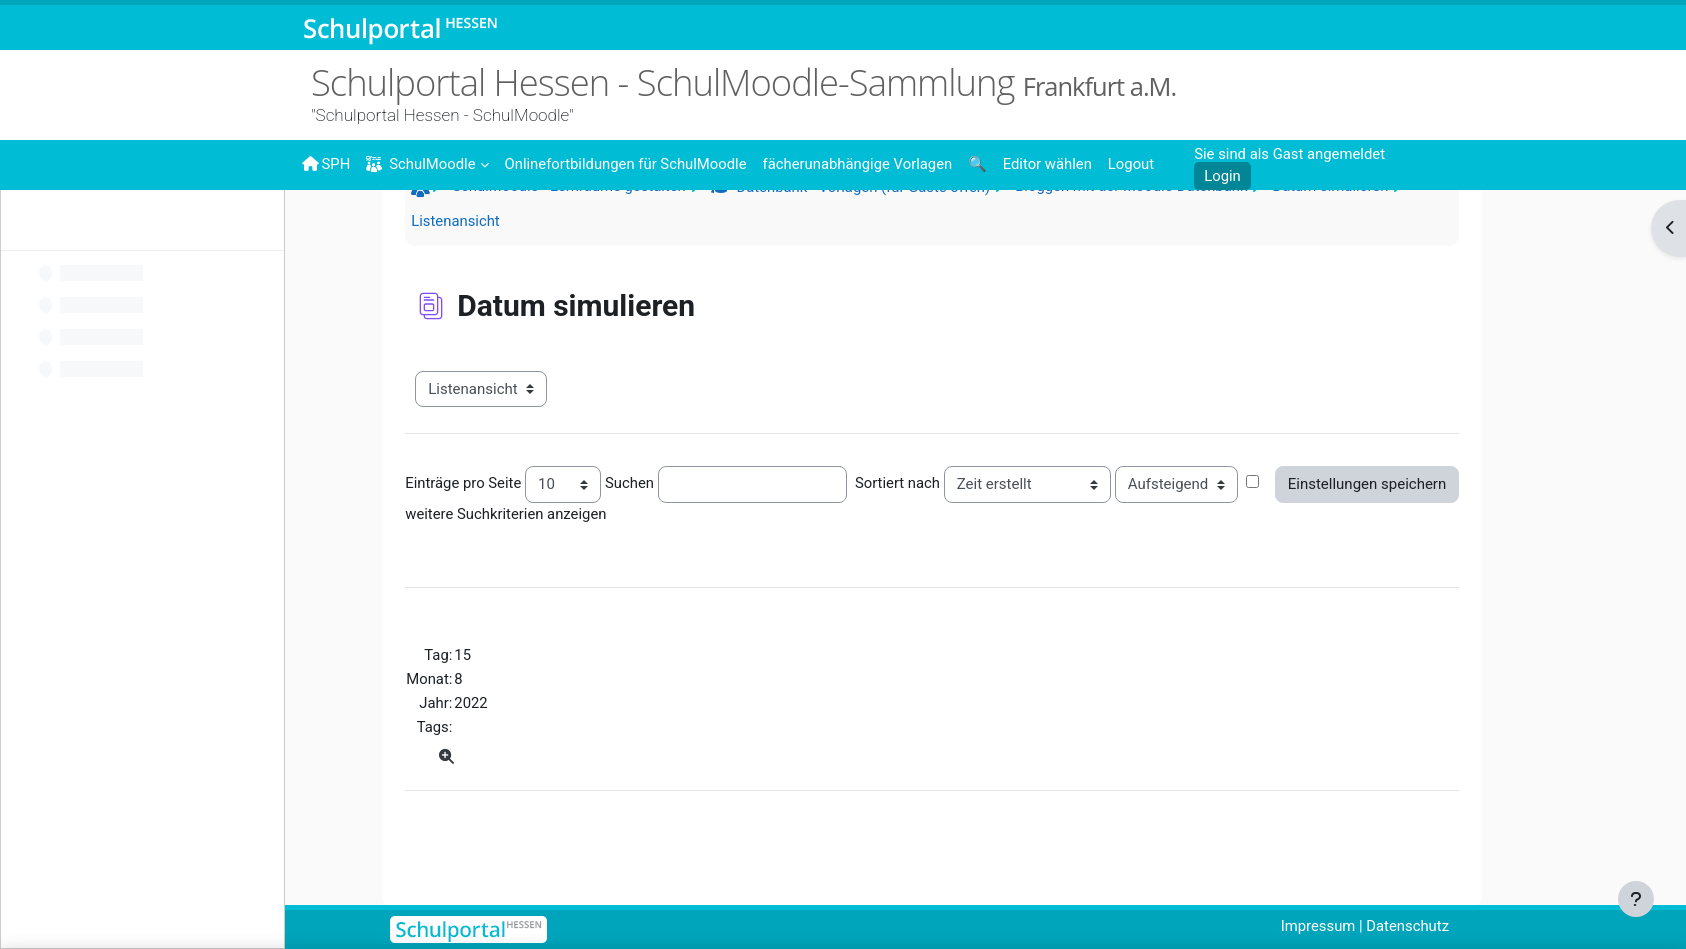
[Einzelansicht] (484, 800)
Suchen (669, 525)
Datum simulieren (1376, 227)
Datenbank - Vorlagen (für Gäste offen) (903, 228)
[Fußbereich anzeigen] (1636, 899)
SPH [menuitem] (326, 164)
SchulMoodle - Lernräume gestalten (608, 227)
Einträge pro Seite (501, 525)
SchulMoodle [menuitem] (422, 165)
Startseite (461, 232)
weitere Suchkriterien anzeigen (545, 555)
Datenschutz (1444, 926)
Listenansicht (493, 262)
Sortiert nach (937, 525)
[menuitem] (628, 163)
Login (1220, 176)
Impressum (1352, 926)
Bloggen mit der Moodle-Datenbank (1175, 227)
